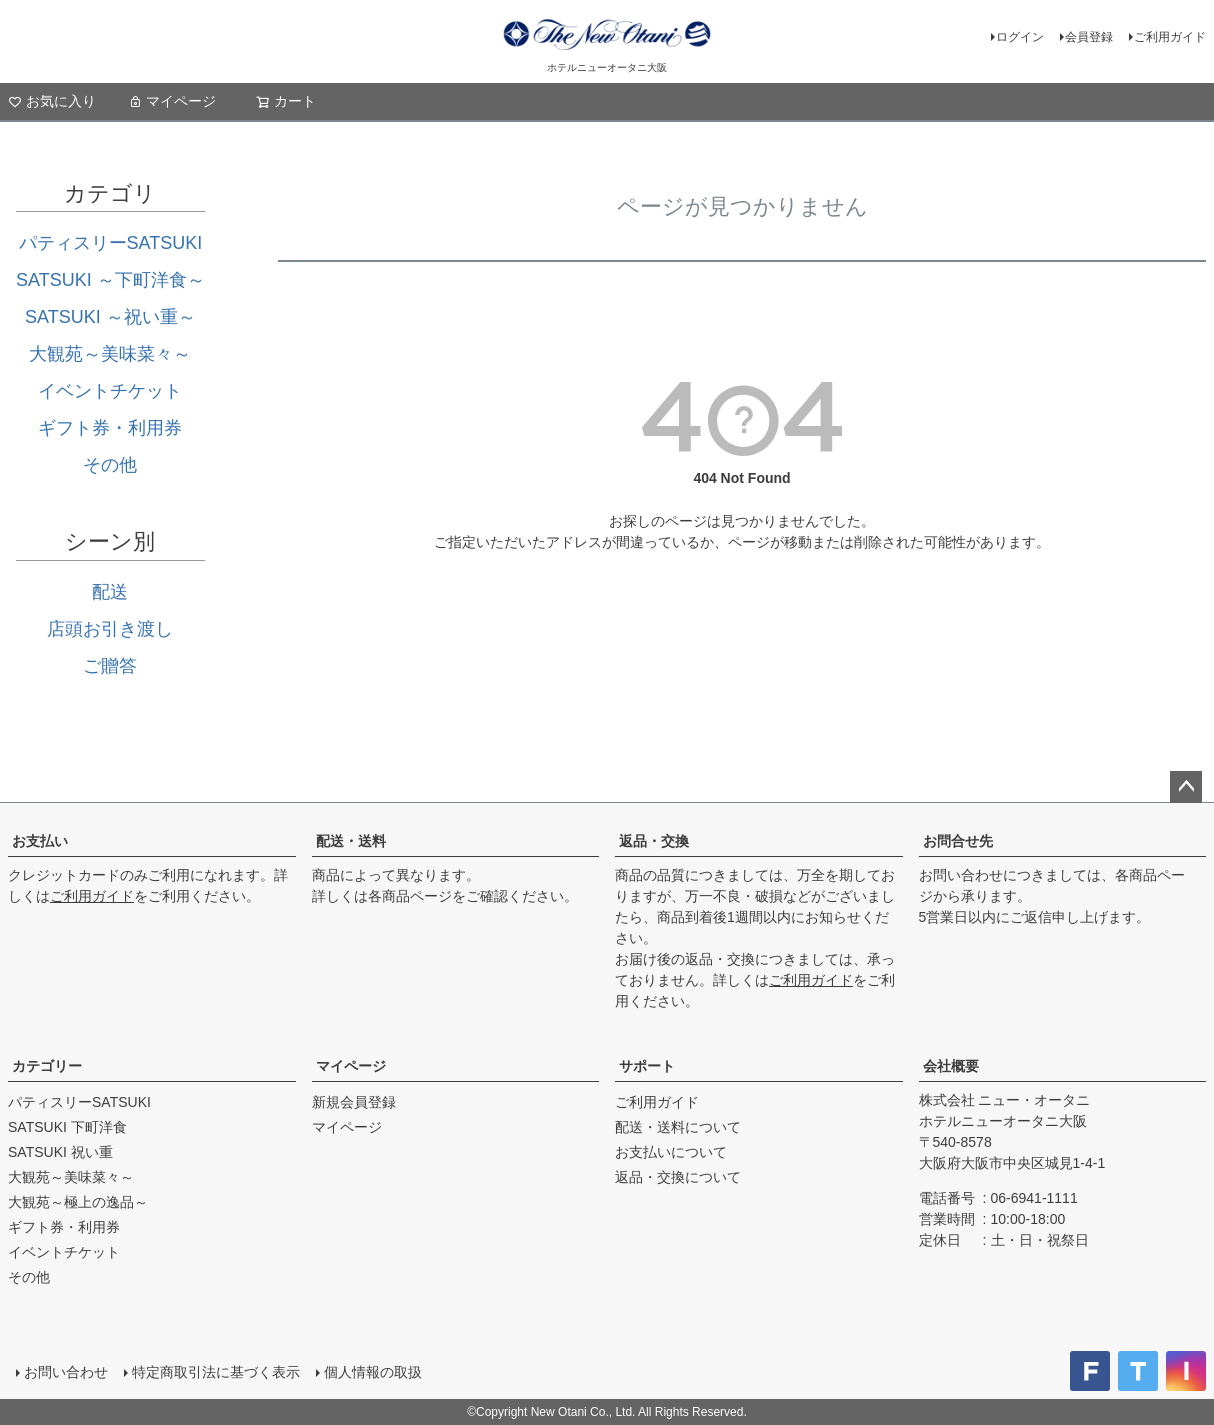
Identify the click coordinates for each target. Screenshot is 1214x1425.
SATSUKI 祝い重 (60, 1152)
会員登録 (1089, 37)
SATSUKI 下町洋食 (67, 1127)
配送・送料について (678, 1127)
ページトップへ (1186, 787)
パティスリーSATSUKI (111, 243)
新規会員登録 (354, 1102)
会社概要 (951, 1066)
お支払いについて (671, 1152)
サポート (647, 1066)
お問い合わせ (66, 1372)
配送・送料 (351, 841)
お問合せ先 (958, 841)
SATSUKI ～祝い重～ (110, 317)
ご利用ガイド (1170, 37)
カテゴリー (47, 1066)
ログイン (1020, 37)
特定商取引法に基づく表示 (216, 1372)
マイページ (172, 101)
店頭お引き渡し (110, 629)
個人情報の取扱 (373, 1372)
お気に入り (52, 101)
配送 (110, 592)
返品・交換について (678, 1177)
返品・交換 (654, 841)
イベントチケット (110, 391)
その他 (110, 465)
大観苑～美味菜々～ (110, 354)
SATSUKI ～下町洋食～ (110, 280)
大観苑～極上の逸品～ (78, 1202)
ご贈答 (110, 666)
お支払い (40, 841)
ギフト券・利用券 (110, 428)
